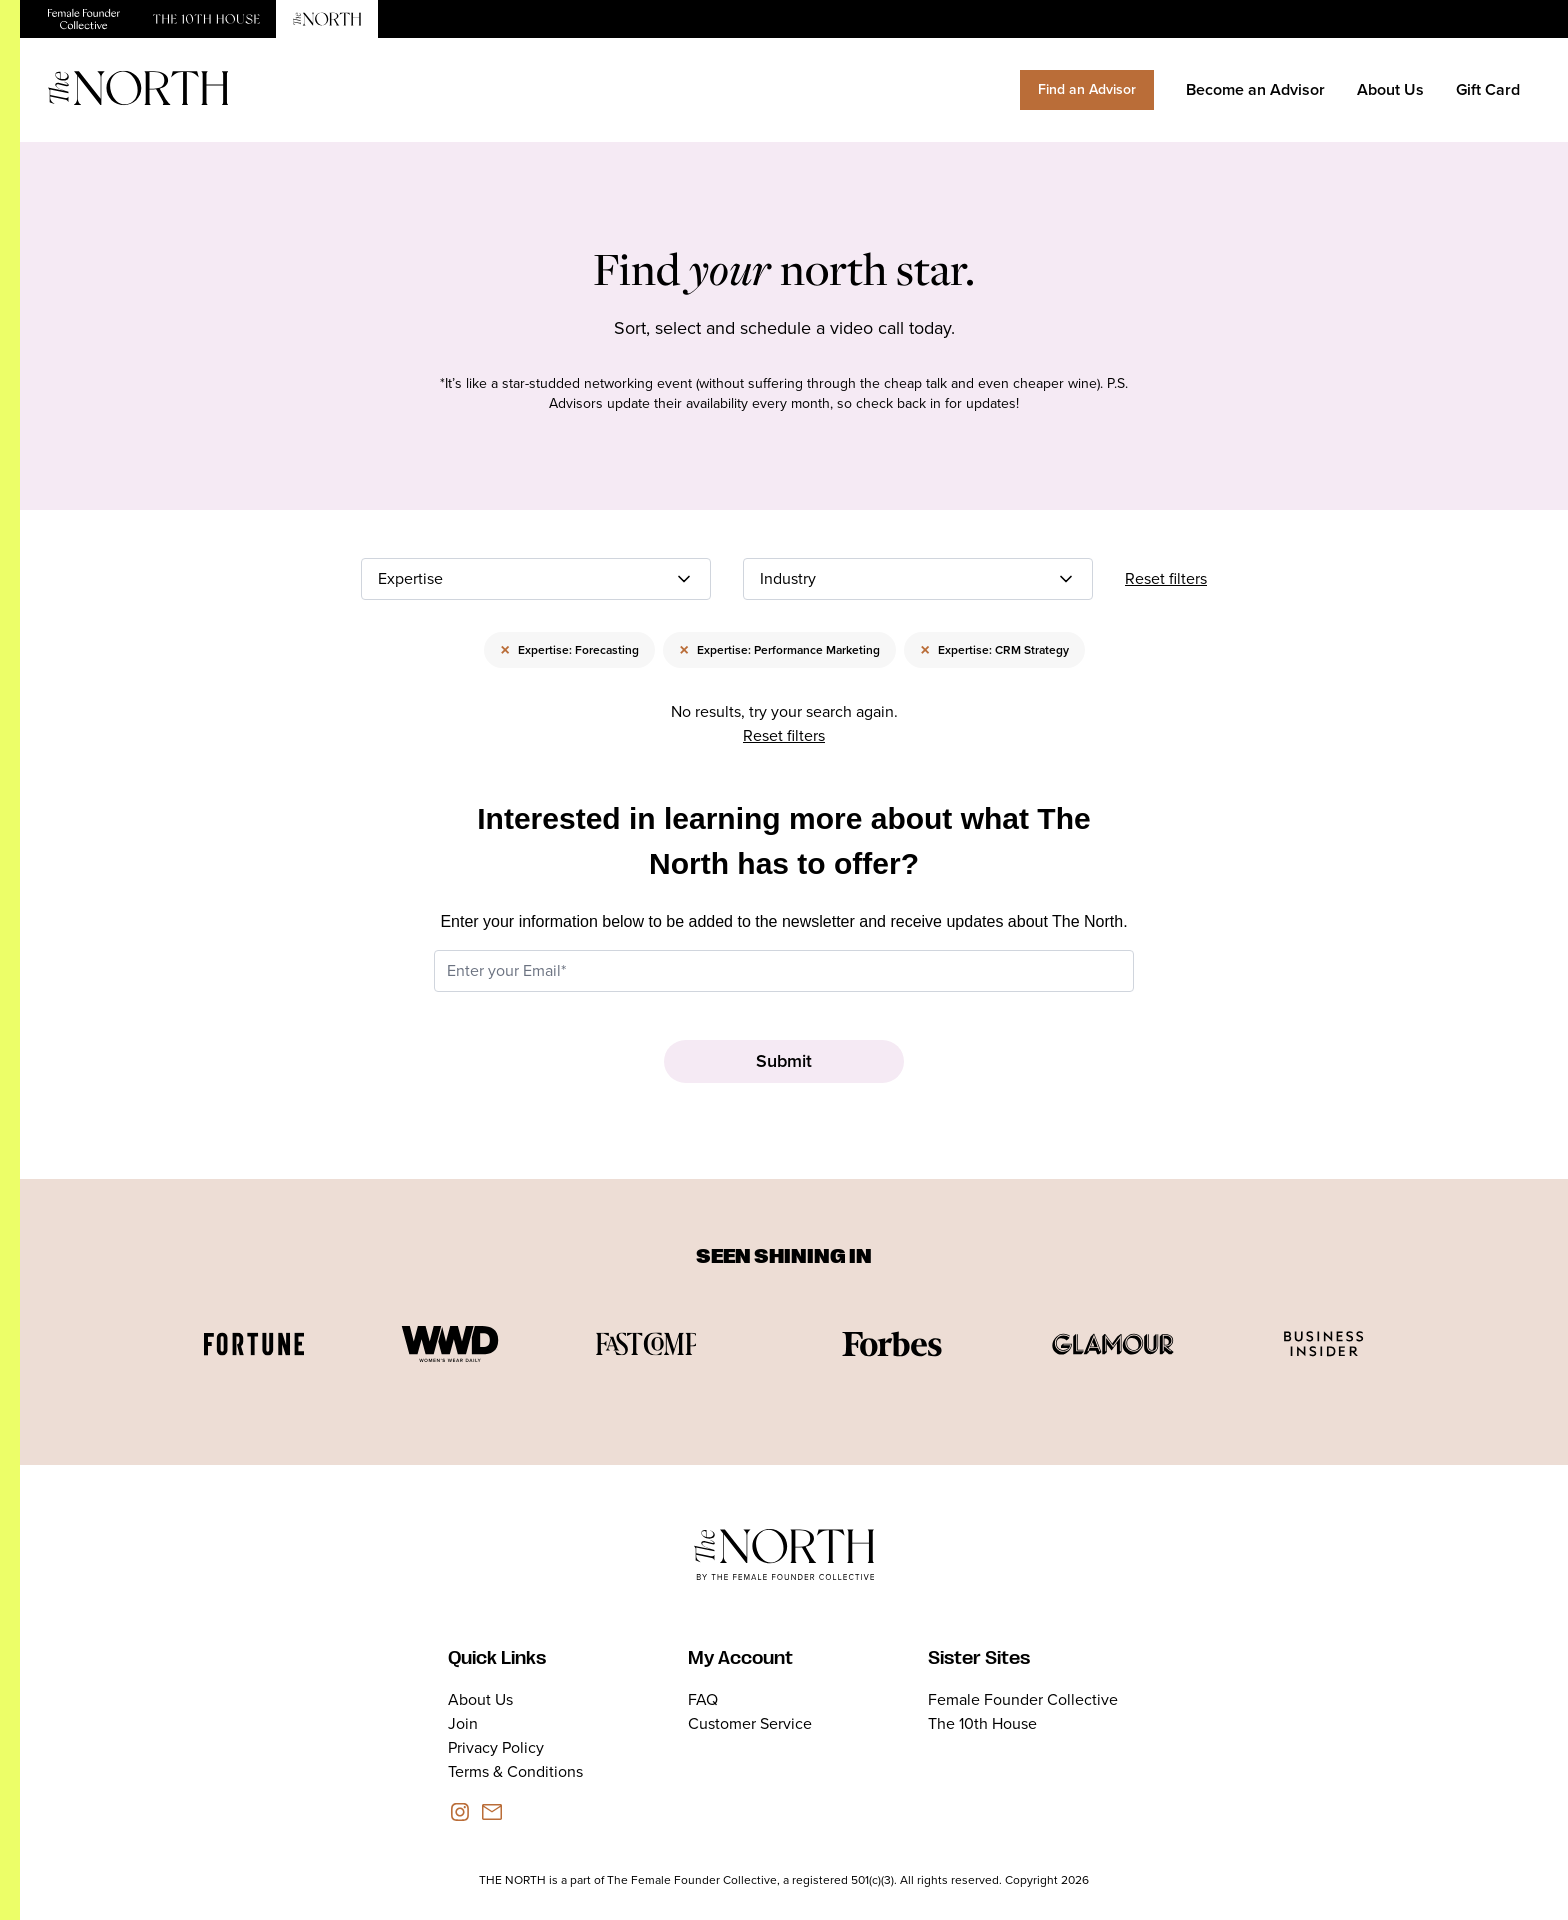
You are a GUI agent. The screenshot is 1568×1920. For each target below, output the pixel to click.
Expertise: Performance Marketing (779, 650)
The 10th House (982, 1723)
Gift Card (1488, 89)
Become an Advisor (1255, 89)
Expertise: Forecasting (569, 650)
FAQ (703, 1699)
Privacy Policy (496, 1747)
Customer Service (750, 1723)
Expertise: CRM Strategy (994, 650)
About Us (1390, 89)
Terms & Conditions (515, 1771)
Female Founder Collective (1023, 1699)
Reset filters (1166, 578)
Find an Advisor (1087, 89)
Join (463, 1723)
